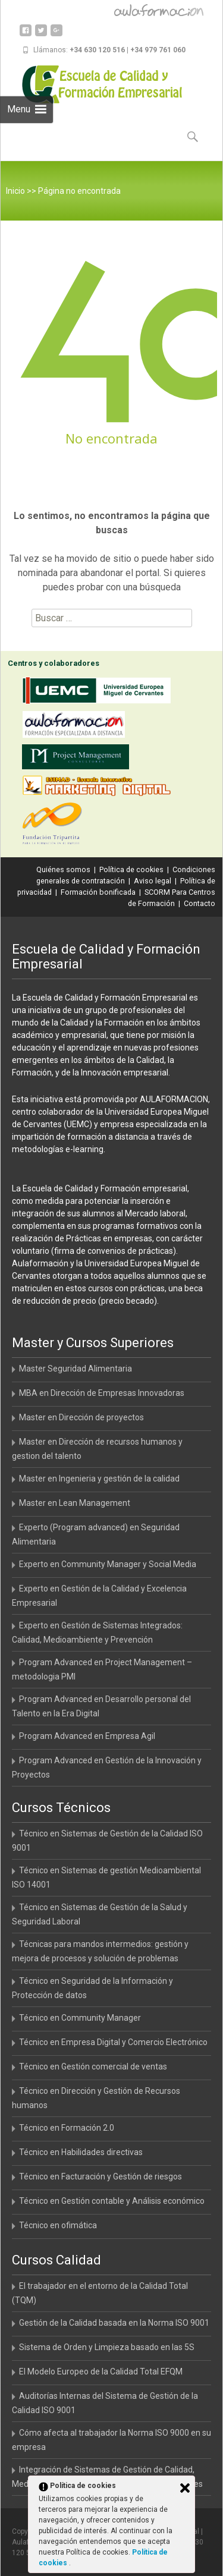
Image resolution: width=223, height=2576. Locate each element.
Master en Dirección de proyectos (81, 1417)
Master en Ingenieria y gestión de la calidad (99, 1478)
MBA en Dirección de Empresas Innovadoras (101, 1393)
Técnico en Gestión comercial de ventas (93, 2066)
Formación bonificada (98, 892)
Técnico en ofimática (58, 2225)
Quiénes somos (63, 869)
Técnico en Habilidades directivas (81, 2152)
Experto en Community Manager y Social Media (107, 1564)
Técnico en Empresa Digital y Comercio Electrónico (113, 2042)
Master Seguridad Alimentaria (75, 1368)
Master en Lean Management (74, 1503)
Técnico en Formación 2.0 (66, 2127)
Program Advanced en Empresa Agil (87, 1736)
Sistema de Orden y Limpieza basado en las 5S (106, 2347)
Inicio (15, 191)
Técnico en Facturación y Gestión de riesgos (100, 2176)
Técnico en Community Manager (80, 2018)
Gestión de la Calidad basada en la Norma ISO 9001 (114, 2322)
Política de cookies (131, 869)
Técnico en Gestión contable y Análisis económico (112, 2201)
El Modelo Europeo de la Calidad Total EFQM (101, 2371)
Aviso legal (152, 880)
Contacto (199, 903)
